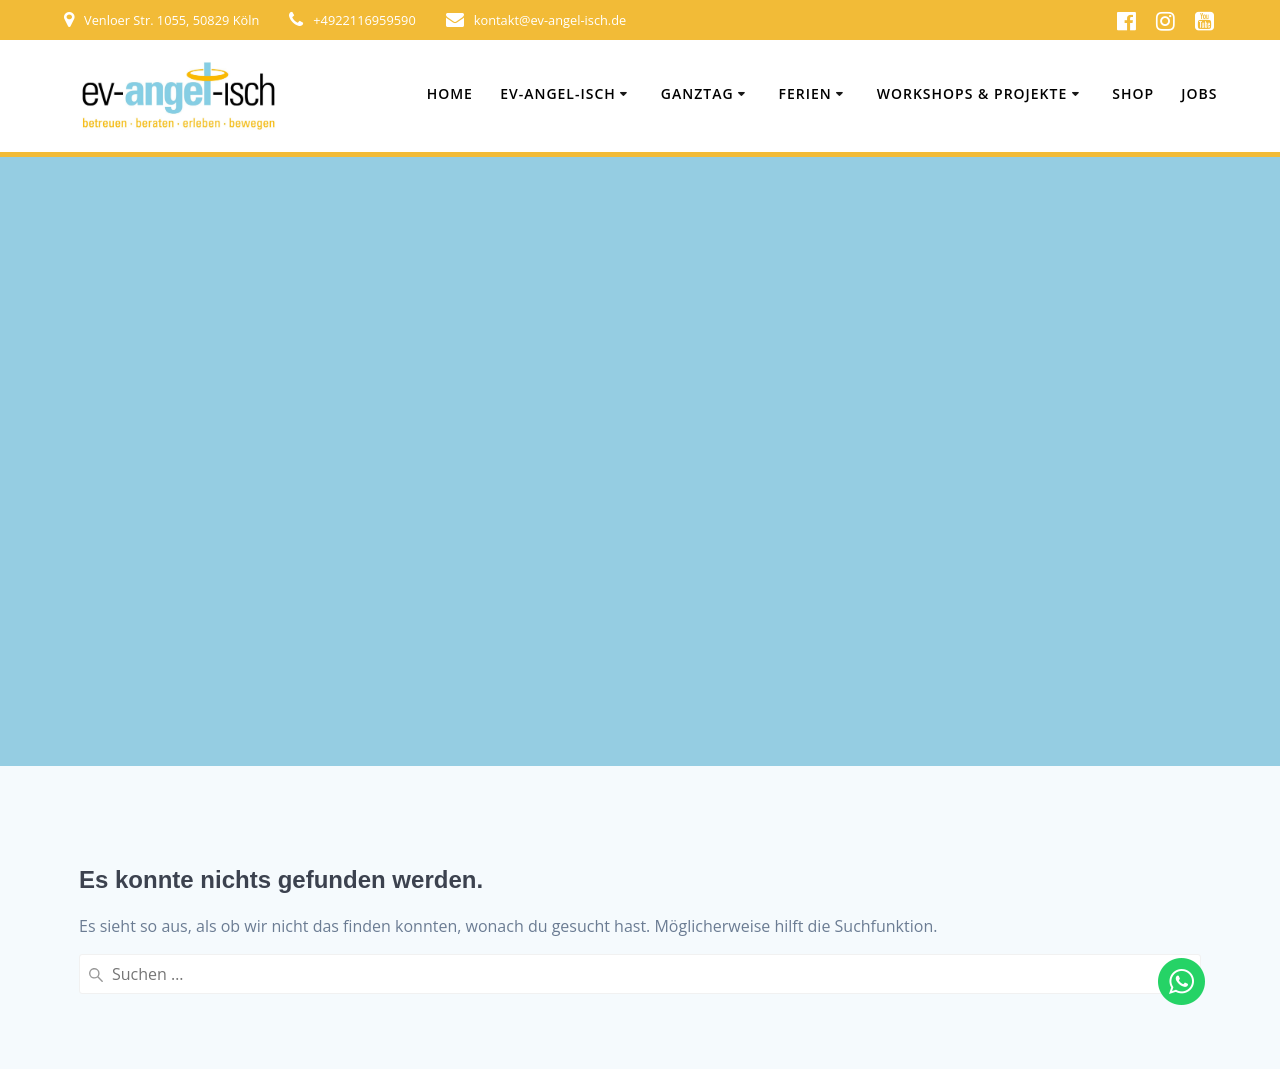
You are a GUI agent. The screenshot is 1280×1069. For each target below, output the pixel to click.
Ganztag (697, 93)
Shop (1133, 93)
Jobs (1199, 93)
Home (450, 93)
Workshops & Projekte (972, 93)
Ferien (805, 93)
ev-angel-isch (558, 93)
